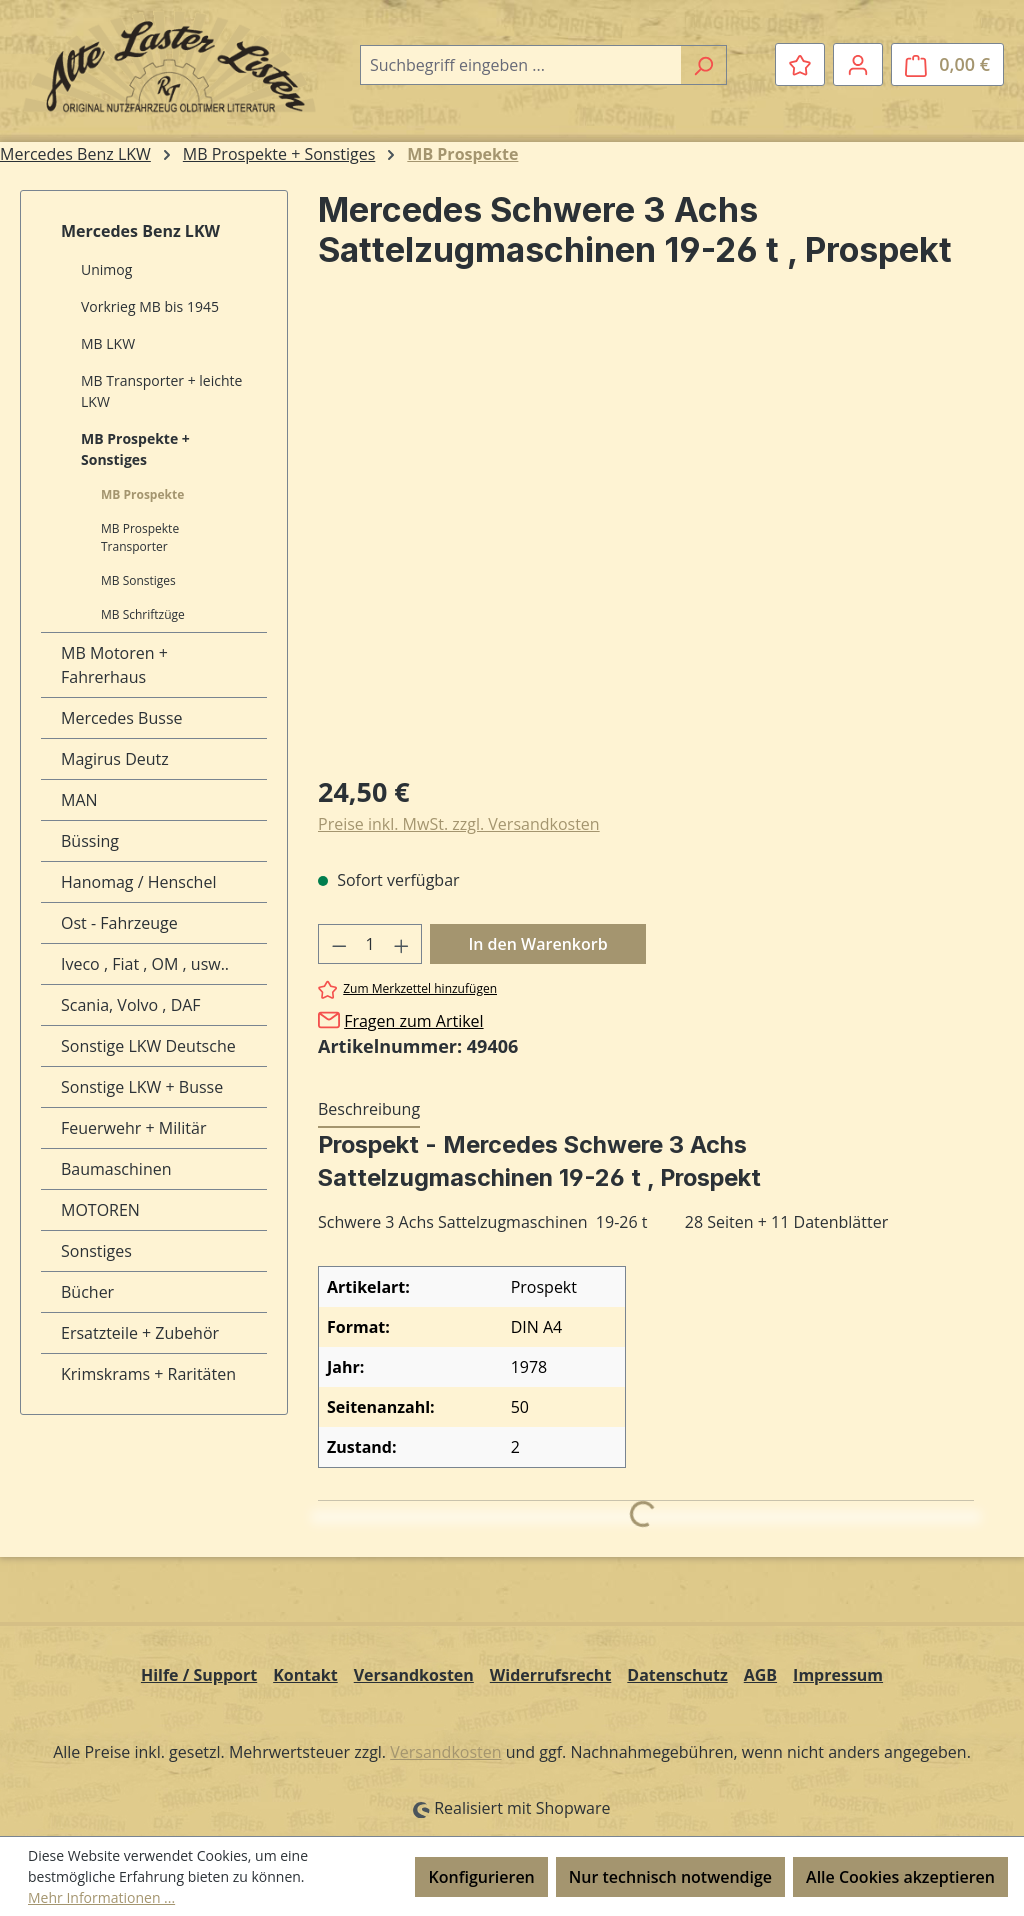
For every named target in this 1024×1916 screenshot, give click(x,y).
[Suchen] (703, 65)
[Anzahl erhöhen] (402, 944)
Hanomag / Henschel (138, 882)
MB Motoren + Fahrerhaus (114, 665)
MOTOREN (100, 1210)
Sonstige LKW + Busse (142, 1087)
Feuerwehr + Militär (133, 1128)
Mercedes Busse (122, 718)
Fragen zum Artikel (413, 1021)
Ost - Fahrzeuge (119, 923)
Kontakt (305, 1675)
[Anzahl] (370, 944)
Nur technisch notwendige (670, 1877)
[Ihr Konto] (858, 64)
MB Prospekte (142, 494)
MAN (79, 800)
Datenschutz (677, 1675)
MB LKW (108, 343)
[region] (646, 541)
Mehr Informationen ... (101, 1897)
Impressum (838, 1675)
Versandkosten (414, 1675)
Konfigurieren (481, 1877)
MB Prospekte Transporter (140, 537)
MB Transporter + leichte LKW (161, 391)
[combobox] (520, 65)
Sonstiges (96, 1251)
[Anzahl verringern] (339, 944)
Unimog (106, 269)
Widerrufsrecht (551, 1675)
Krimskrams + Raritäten (148, 1374)
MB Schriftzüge (143, 614)
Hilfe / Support (199, 1675)
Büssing (90, 841)
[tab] (369, 1110)
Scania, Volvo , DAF (131, 1005)
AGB (760, 1675)
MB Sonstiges (138, 580)
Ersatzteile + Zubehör (140, 1333)
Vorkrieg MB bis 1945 (150, 306)
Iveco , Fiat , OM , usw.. (145, 964)
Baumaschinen (116, 1169)
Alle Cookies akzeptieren (900, 1877)
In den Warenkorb (537, 944)
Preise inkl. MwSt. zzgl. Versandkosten (459, 824)
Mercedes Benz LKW (140, 231)
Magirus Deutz (115, 759)
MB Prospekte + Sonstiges (135, 449)
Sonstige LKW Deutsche (148, 1046)
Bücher (87, 1292)
